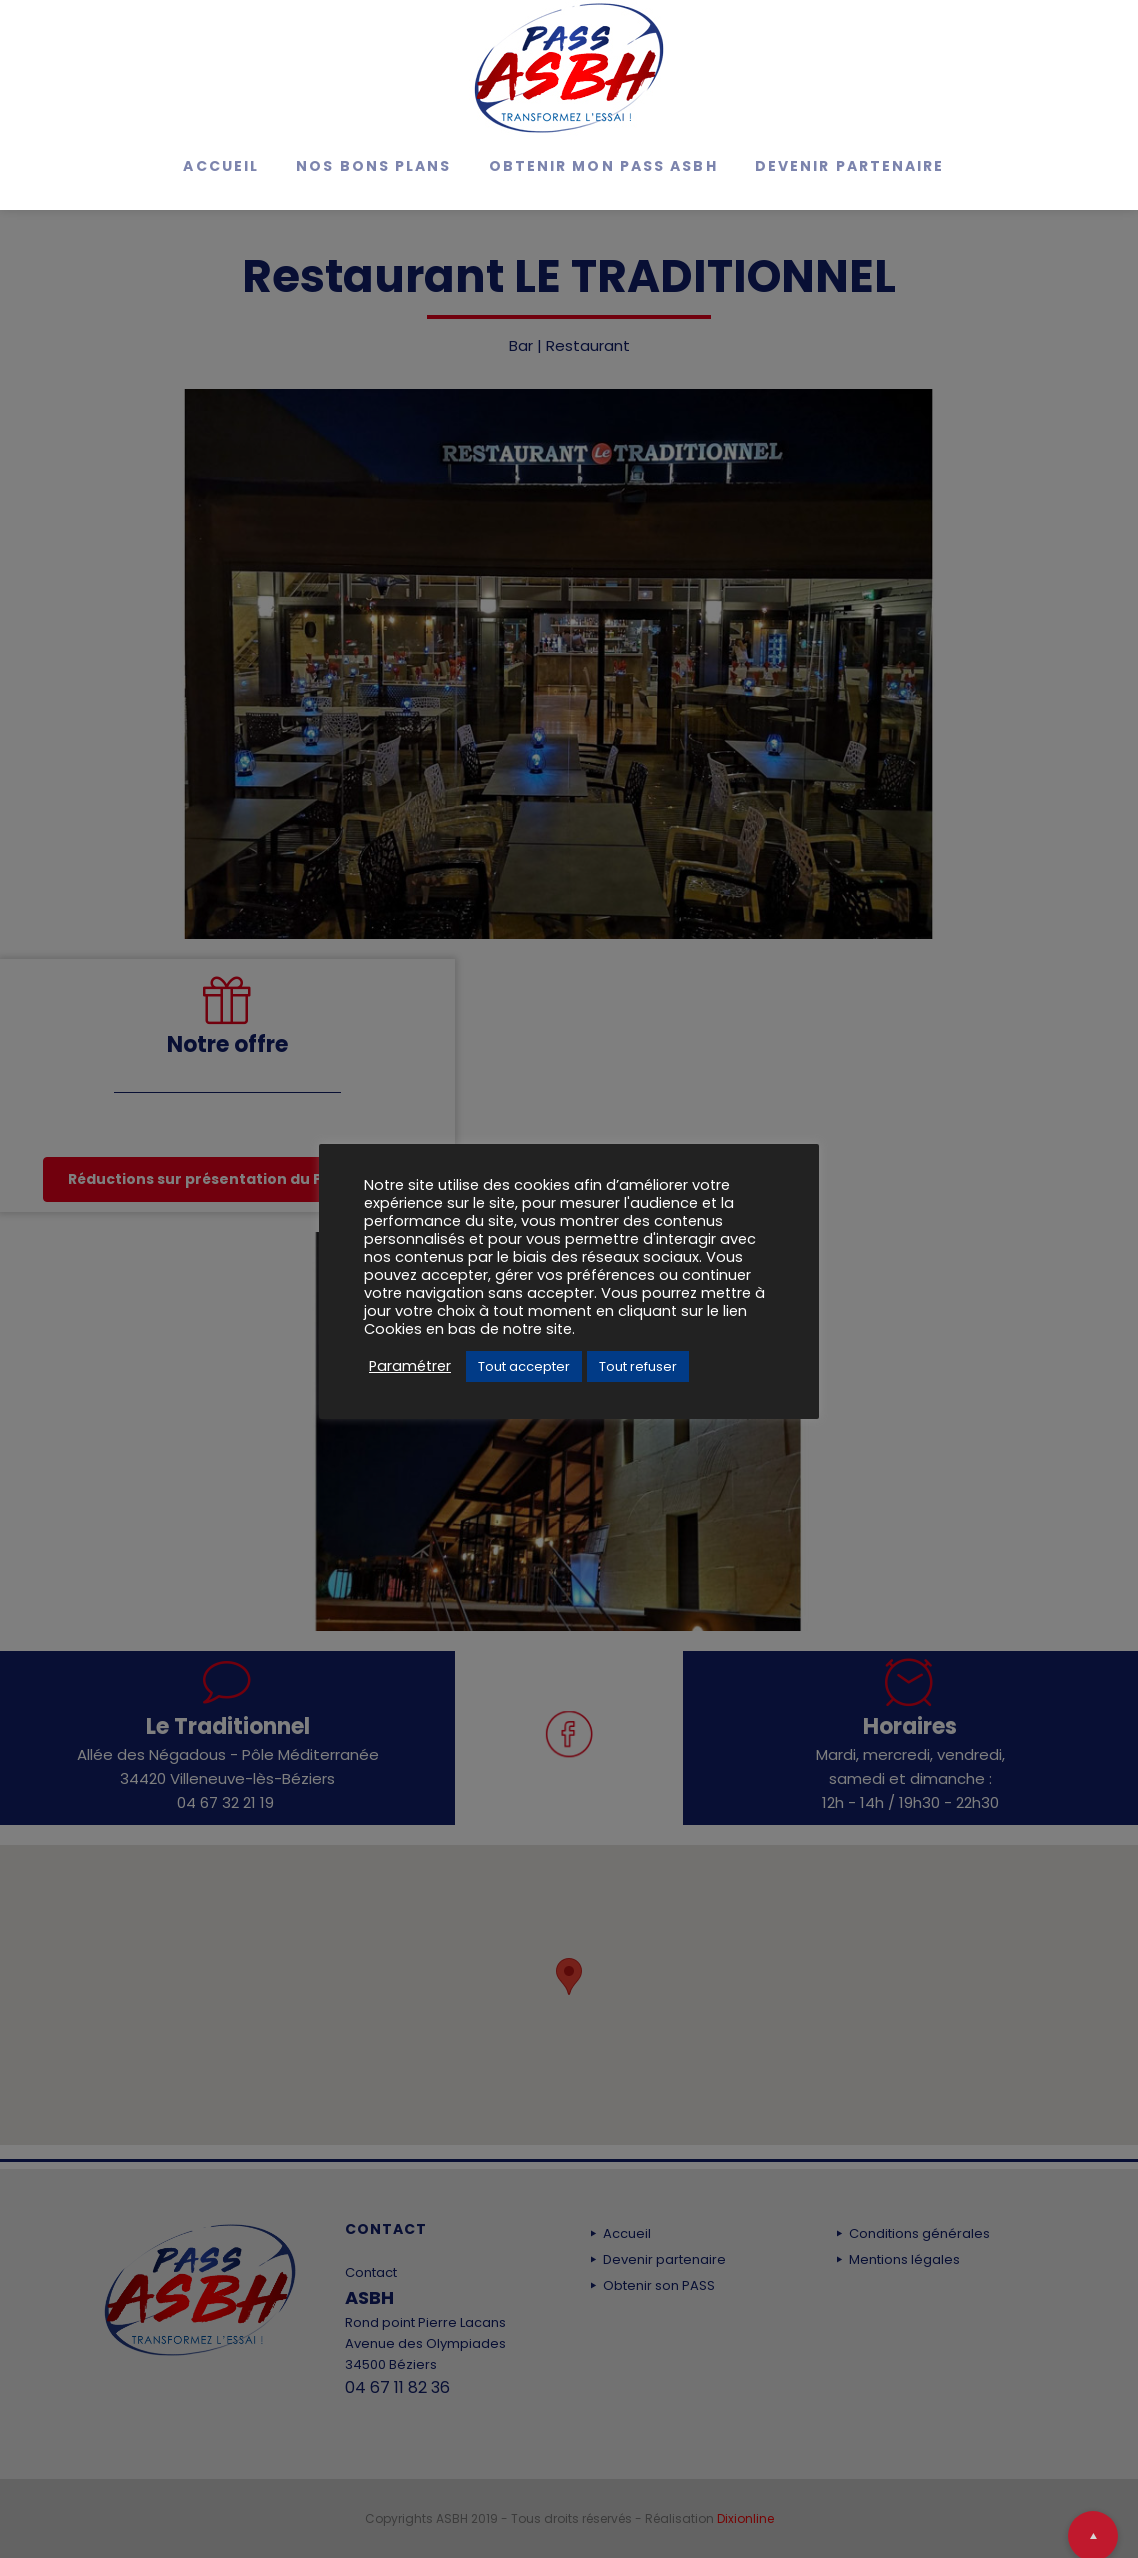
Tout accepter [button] (524, 1366)
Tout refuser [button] (638, 1366)
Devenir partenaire (850, 166)
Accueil (221, 166)
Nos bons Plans (373, 166)
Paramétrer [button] (410, 1366)
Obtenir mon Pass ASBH (603, 166)
